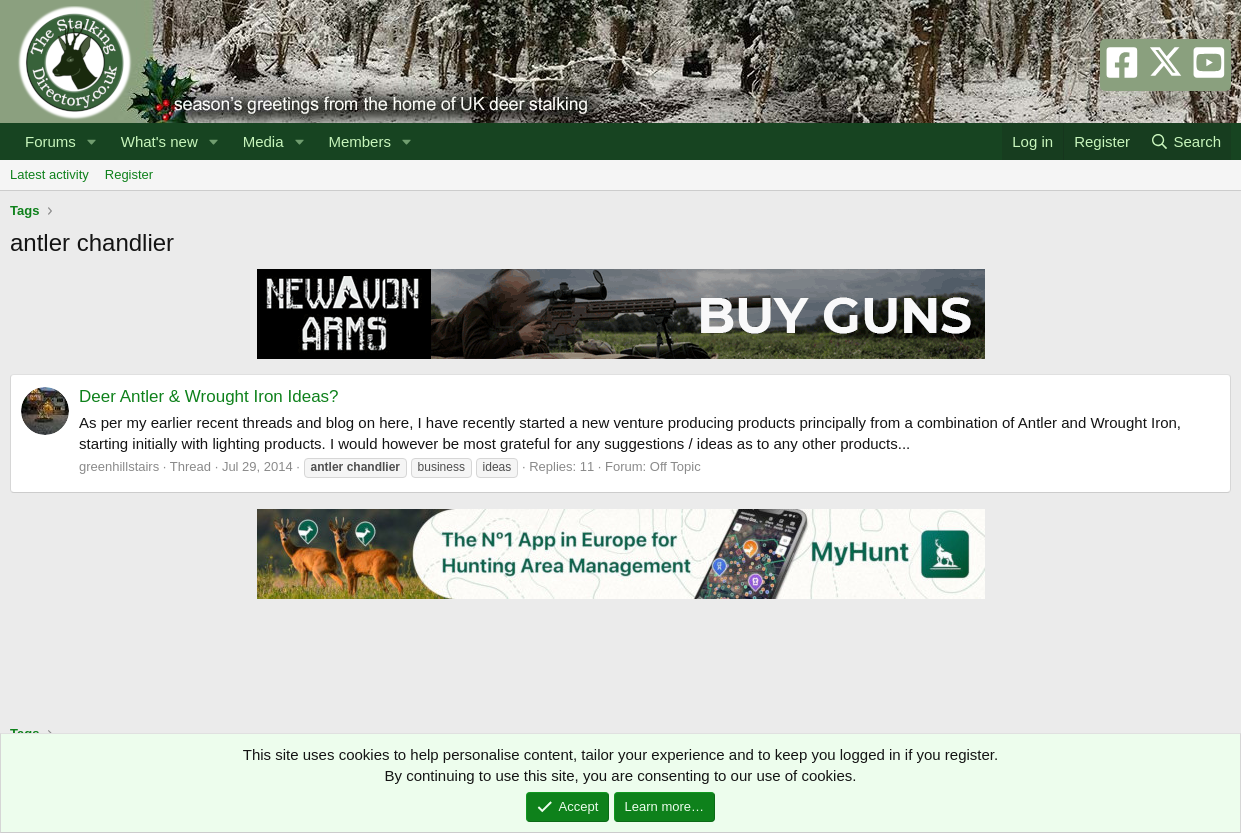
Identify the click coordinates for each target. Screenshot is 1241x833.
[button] (92, 141)
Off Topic (675, 466)
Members (359, 141)
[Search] (1185, 141)
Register (129, 174)
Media (263, 141)
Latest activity (49, 174)
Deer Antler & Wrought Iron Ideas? (209, 396)
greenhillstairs (119, 466)
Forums (50, 141)
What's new (159, 141)
